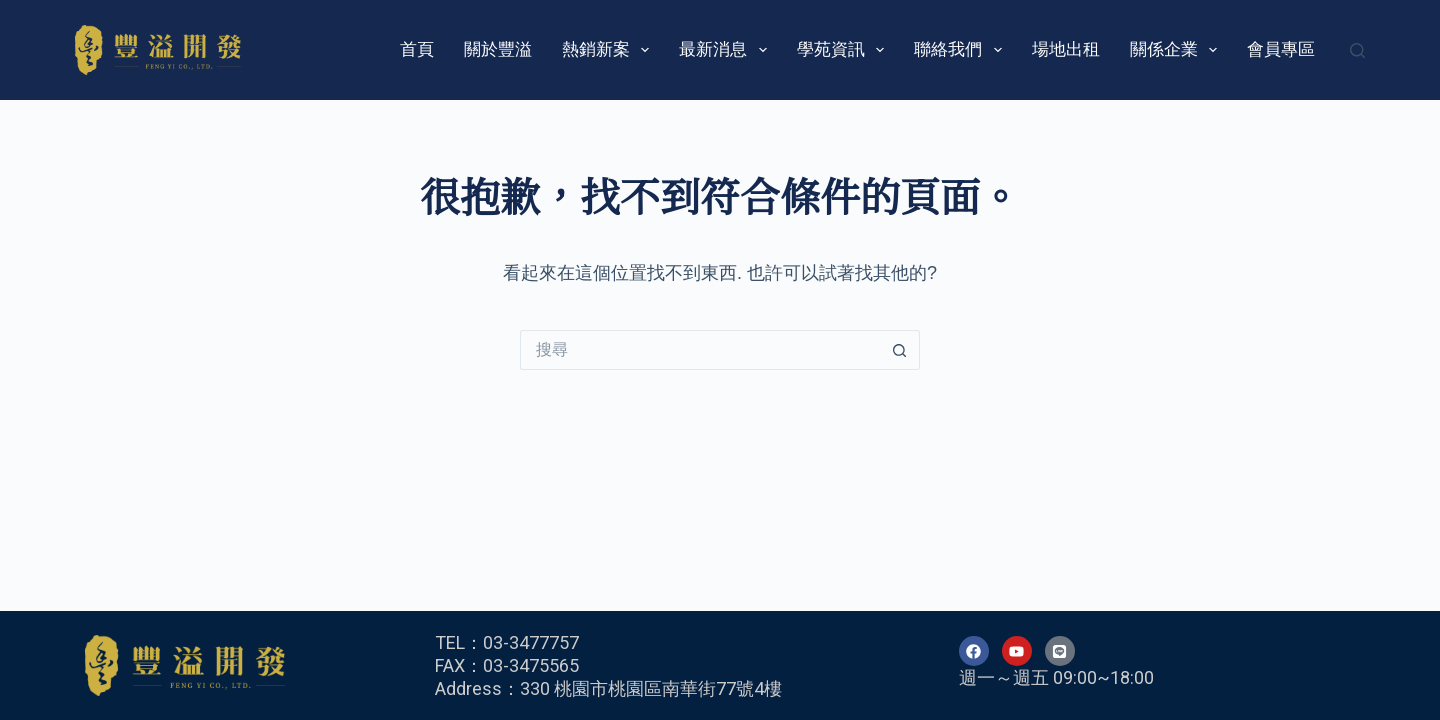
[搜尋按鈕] (900, 350)
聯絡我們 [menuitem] (961, 50)
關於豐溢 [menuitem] (498, 49)
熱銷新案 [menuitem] (609, 50)
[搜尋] (1357, 50)
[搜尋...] (700, 350)
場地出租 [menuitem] (1066, 49)
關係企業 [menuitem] (1177, 50)
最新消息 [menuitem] (726, 50)
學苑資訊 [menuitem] (844, 50)
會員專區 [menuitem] (1281, 49)
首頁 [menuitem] (417, 49)
